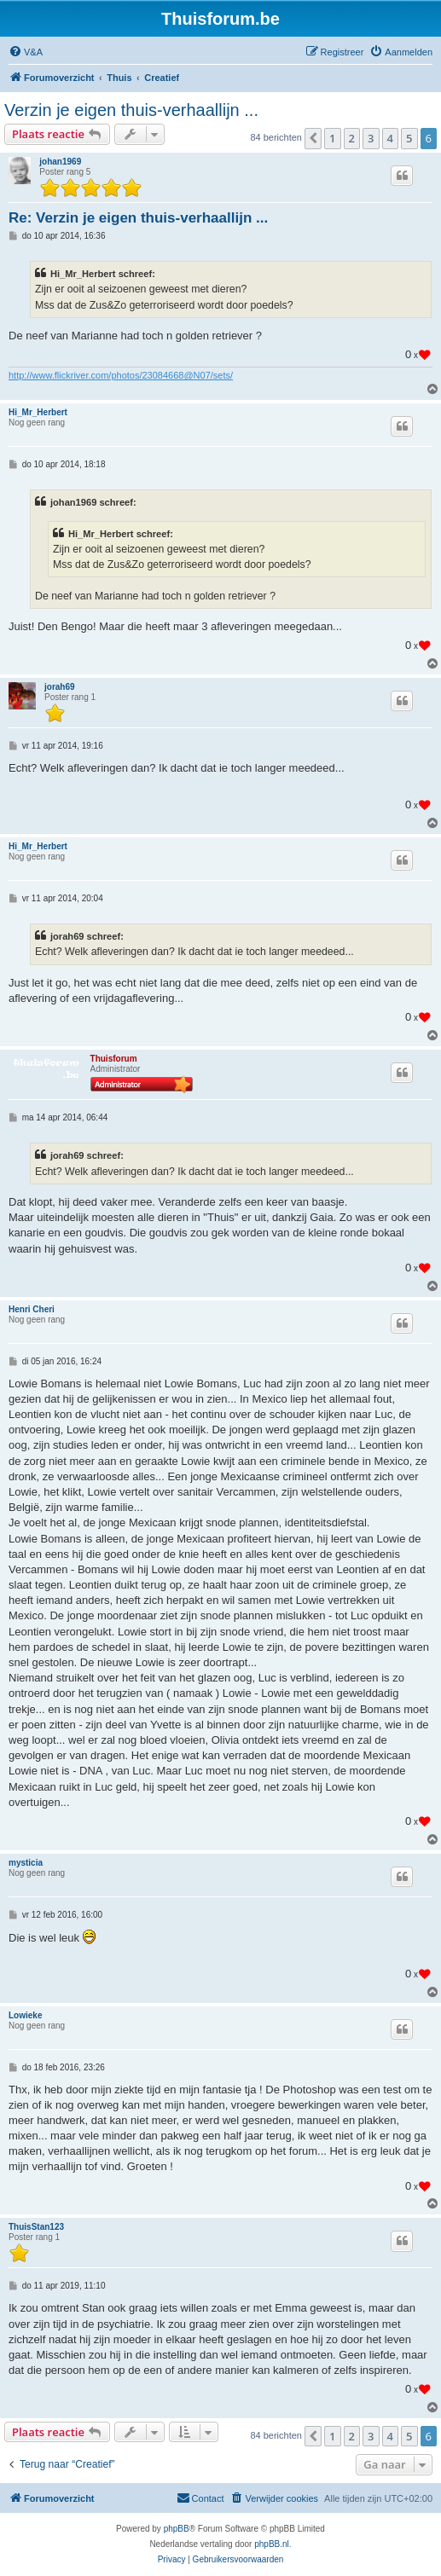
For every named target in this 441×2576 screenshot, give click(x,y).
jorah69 (59, 687)
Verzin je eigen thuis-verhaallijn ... (131, 110)
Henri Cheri (32, 1309)
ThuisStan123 (36, 2227)
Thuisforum (113, 1058)
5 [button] (409, 138)
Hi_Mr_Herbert (38, 412)
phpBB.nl (271, 2544)
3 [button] (371, 138)
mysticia (26, 1862)
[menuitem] (26, 52)
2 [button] (352, 138)
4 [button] (390, 138)
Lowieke (25, 2015)
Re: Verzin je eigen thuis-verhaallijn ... (138, 218)
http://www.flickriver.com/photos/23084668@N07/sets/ (121, 375)
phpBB (176, 2528)
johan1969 (60, 161)
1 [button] (332, 138)
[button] (313, 138)
